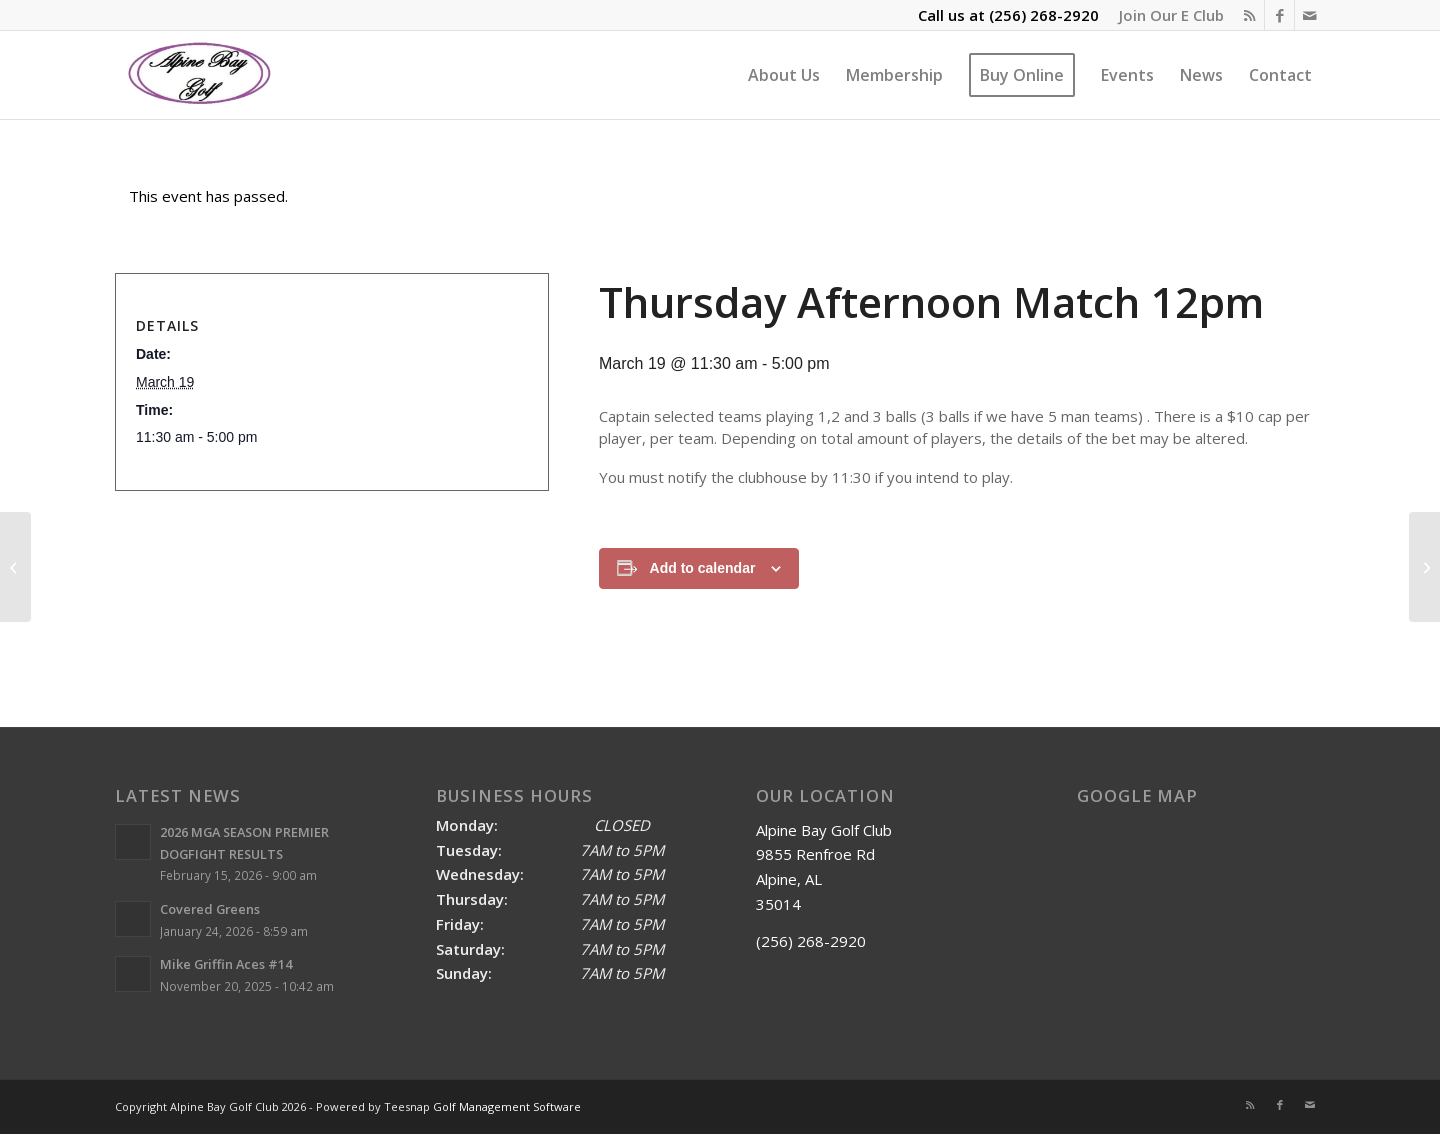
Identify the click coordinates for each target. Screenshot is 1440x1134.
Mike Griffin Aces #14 (226, 964)
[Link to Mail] (1310, 15)
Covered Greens (210, 909)
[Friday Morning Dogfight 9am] (1424, 567)
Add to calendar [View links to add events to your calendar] (703, 568)
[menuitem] (1166, 15)
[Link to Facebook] (1279, 15)
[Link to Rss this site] (1249, 15)
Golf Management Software (507, 1106)
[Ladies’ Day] (15, 567)
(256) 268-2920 (1044, 15)
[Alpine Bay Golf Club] (200, 75)
